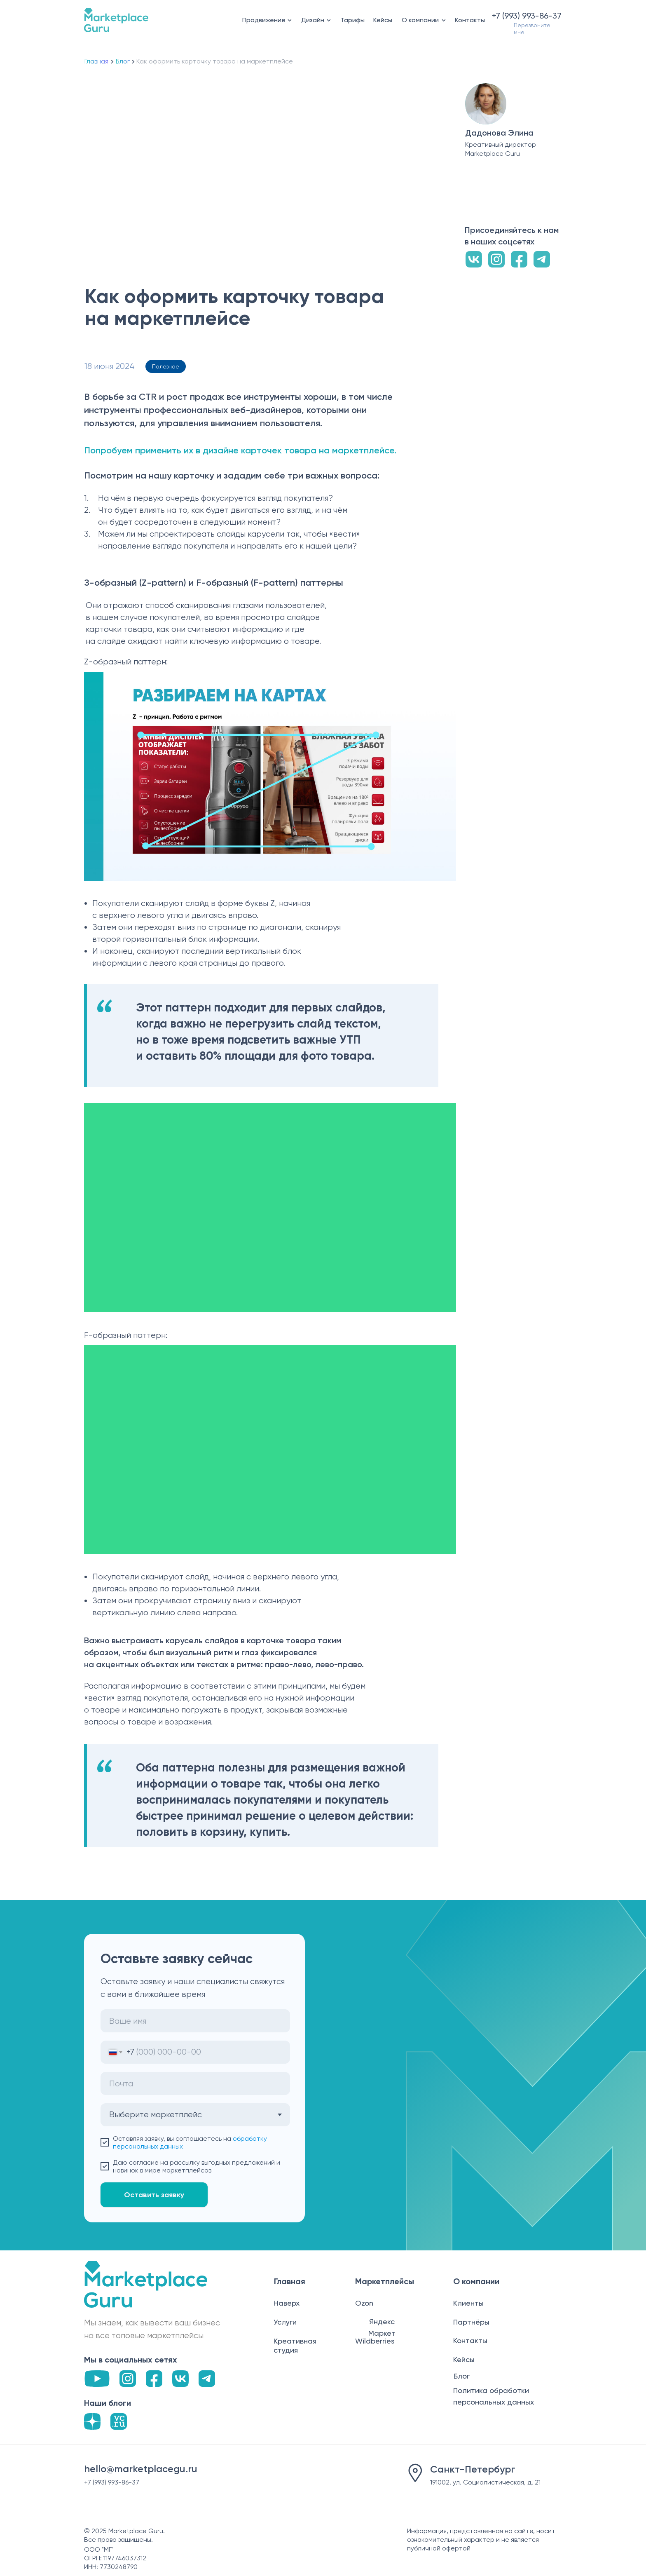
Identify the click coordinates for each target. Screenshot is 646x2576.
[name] (195, 2020)
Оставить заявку (154, 2194)
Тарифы (352, 20)
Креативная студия (295, 2345)
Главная (96, 61)
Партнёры (471, 2322)
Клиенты (468, 2303)
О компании (420, 20)
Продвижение (264, 20)
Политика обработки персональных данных (493, 2396)
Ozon (364, 2303)
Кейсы (382, 20)
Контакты (470, 20)
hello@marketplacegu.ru (140, 2469)
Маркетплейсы (384, 2281)
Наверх (287, 2303)
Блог (123, 61)
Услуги (285, 2322)
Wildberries (374, 2341)
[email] (195, 2083)
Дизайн (312, 20)
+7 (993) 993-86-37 (527, 16)
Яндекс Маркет (382, 2327)
